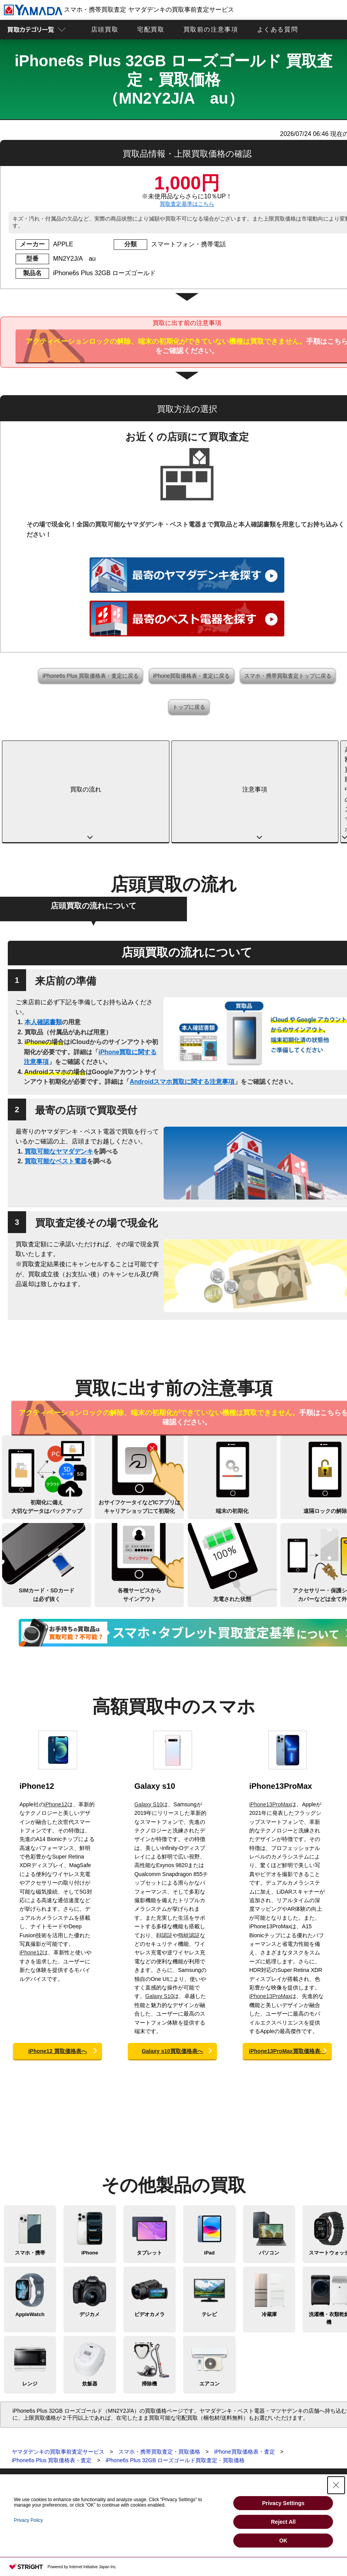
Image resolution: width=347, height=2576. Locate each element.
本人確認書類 (43, 941)
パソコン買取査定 (20, 2439)
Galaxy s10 (154, 1705)
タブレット (149, 2172)
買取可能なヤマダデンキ (59, 1070)
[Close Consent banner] (336, 2485)
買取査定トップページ (25, 2415)
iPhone (89, 2172)
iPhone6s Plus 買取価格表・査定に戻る (90, 676)
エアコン (209, 2303)
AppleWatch (29, 2233)
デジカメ (89, 2233)
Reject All (283, 2522)
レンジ (29, 2303)
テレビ (209, 2233)
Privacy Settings (283, 2503)
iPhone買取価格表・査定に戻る (191, 676)
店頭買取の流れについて (93, 824)
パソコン (269, 2172)
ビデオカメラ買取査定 (25, 2463)
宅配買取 (150, 29)
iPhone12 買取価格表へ (57, 1970)
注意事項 (140, 749)
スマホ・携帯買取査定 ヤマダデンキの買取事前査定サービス (119, 9)
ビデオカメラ (149, 2233)
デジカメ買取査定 (20, 2455)
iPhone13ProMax (280, 1705)
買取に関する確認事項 (142, 2431)
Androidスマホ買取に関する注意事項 (182, 1001)
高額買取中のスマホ (233, 749)
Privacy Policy (28, 2520)
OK (283, 2540)
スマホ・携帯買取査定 (25, 2423)
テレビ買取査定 (17, 2471)
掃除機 (149, 2303)
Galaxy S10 (148, 1723)
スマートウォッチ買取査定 (30, 2447)
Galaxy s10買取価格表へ (172, 1970)
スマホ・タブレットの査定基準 (152, 2439)
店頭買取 (104, 29)
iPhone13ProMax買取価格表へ (287, 1970)
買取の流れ (47, 749)
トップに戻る (189, 707)
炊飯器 (89, 2303)
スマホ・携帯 (30, 2172)
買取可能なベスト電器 (56, 1080)
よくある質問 (277, 29)
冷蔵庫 (269, 2233)
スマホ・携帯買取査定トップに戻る (287, 676)
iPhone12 (36, 1705)
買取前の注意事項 (210, 29)
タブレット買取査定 (23, 2431)
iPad (209, 2172)
